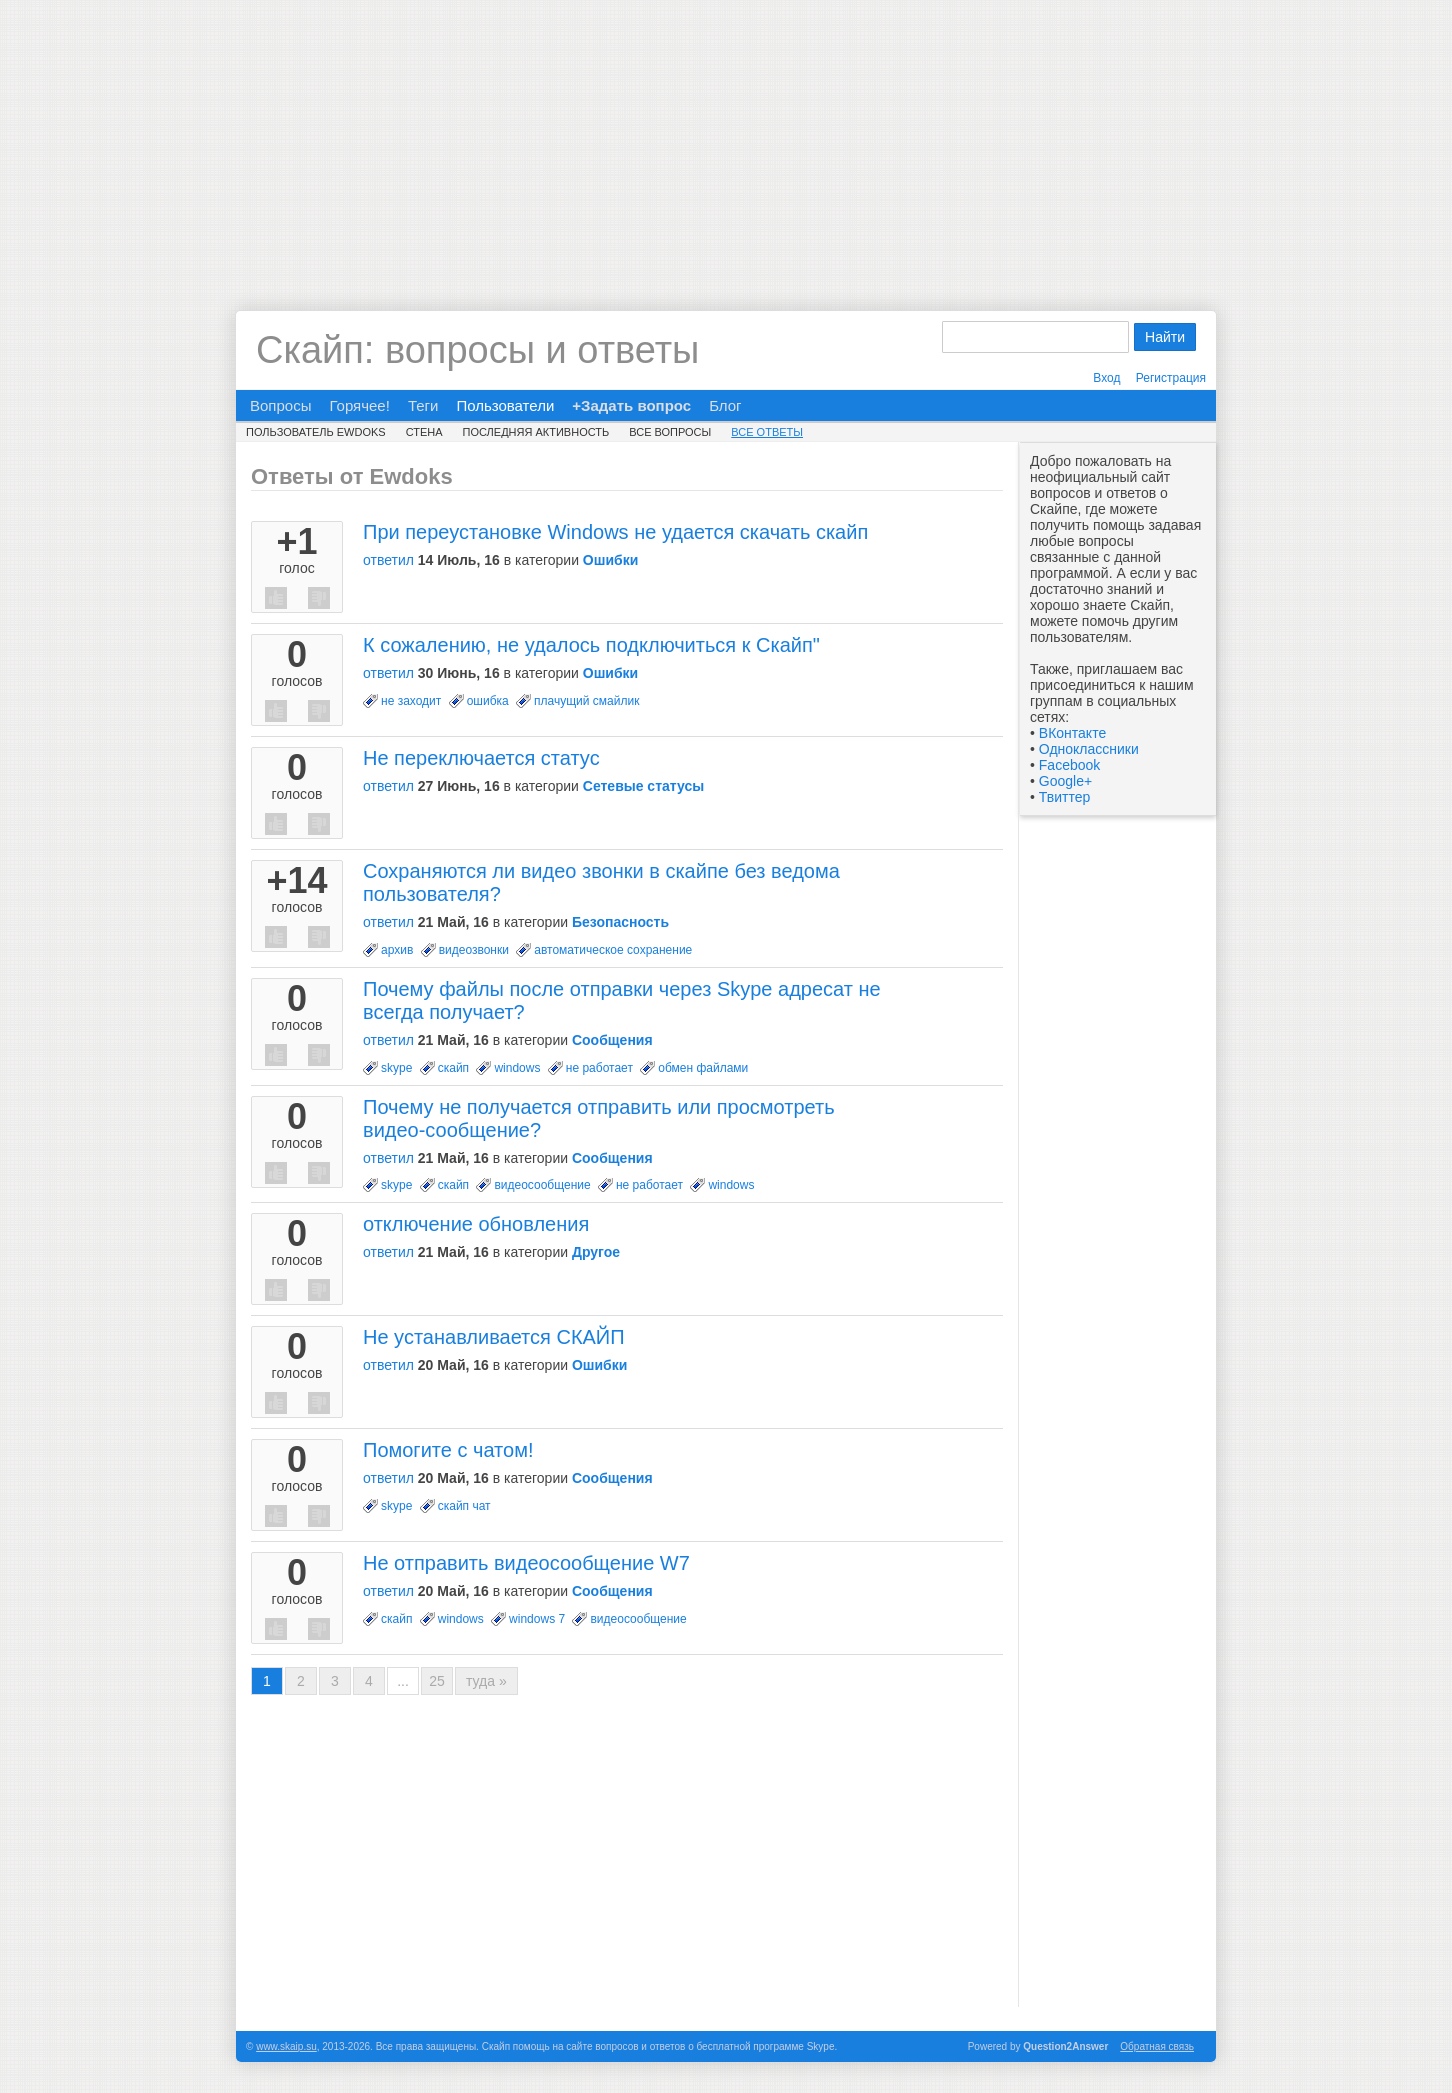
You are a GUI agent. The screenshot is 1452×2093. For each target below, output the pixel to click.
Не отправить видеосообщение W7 (526, 1563)
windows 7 (537, 1619)
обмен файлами (703, 1068)
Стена (424, 432)
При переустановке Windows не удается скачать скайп (615, 532)
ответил (388, 560)
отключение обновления (476, 1224)
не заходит (411, 701)
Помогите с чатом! (448, 1450)
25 (437, 1681)
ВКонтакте (1072, 733)
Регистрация (1171, 378)
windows (517, 1068)
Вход (1106, 378)
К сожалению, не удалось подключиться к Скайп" (591, 645)
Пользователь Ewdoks (316, 432)
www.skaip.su (286, 2046)
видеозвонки (474, 950)
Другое (596, 1252)
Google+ (1065, 781)
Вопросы (280, 405)
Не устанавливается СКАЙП (494, 1337)
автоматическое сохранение (613, 950)
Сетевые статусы (643, 786)
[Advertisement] (726, 140)
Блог (725, 405)
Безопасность (620, 922)
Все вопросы (670, 432)
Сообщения (612, 1040)
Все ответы (767, 432)
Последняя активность (536, 432)
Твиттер (1064, 797)
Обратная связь (1157, 2046)
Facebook (1069, 765)
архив (397, 950)
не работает (599, 1068)
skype (396, 1068)
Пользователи (505, 405)
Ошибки (610, 560)
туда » (486, 1681)
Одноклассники (1089, 749)
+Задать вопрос (631, 405)
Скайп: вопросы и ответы (477, 350)
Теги (423, 405)
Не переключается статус (481, 758)
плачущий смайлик (586, 701)
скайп (453, 1068)
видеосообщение (542, 1185)
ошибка (488, 701)
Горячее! (359, 405)
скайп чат (464, 1506)
